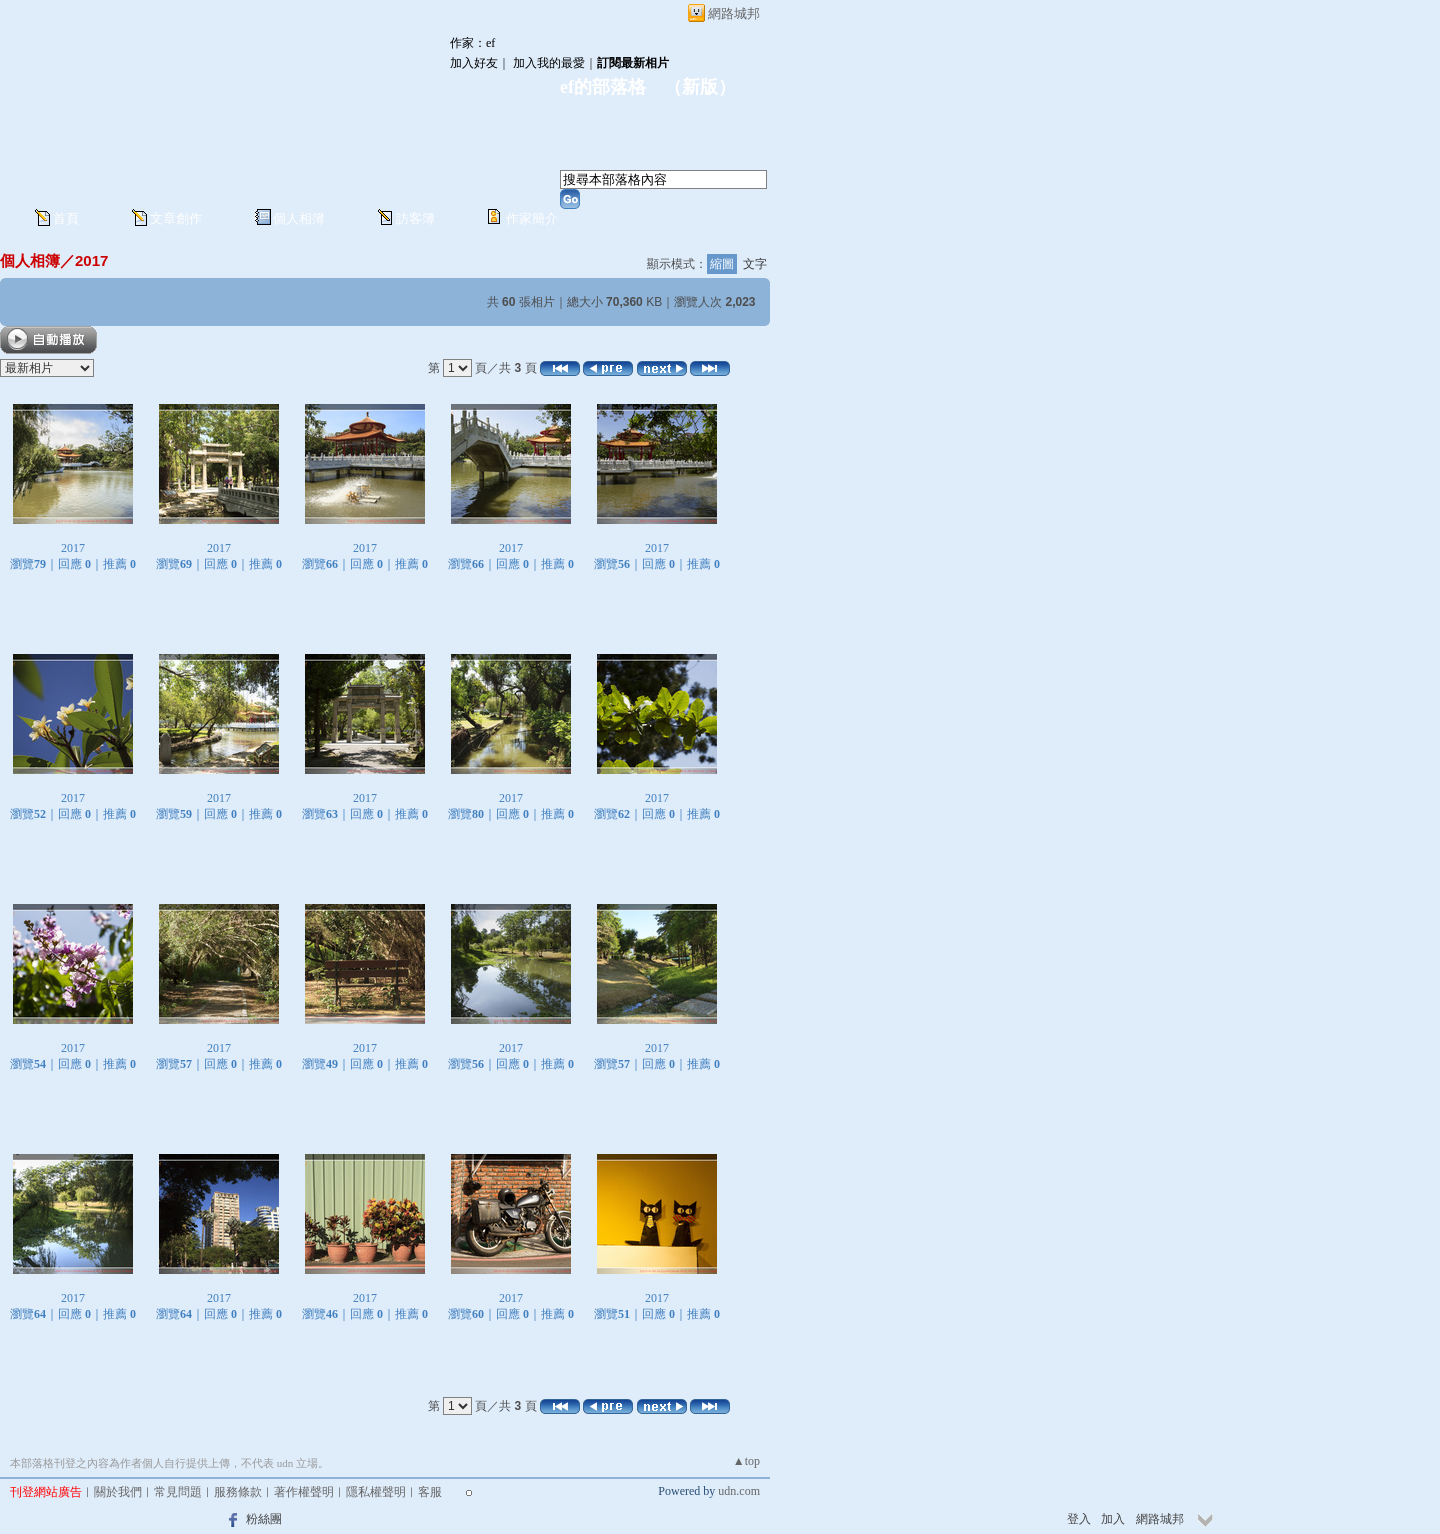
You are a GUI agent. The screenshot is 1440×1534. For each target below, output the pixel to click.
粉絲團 (264, 1519)
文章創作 (176, 218)
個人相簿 (299, 218)
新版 (700, 87)
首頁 (66, 218)
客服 (430, 1492)
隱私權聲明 (376, 1492)
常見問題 (178, 1492)
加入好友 (474, 63)
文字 (755, 264)
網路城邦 (734, 13)
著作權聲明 (304, 1492)
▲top (746, 1461)
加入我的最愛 (549, 63)
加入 (1113, 1519)
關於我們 (118, 1492)
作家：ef (472, 43)
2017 (91, 260)
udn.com (739, 1491)
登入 (1079, 1519)
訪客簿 (415, 218)
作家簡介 (532, 218)
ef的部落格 (603, 87)
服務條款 (238, 1492)
